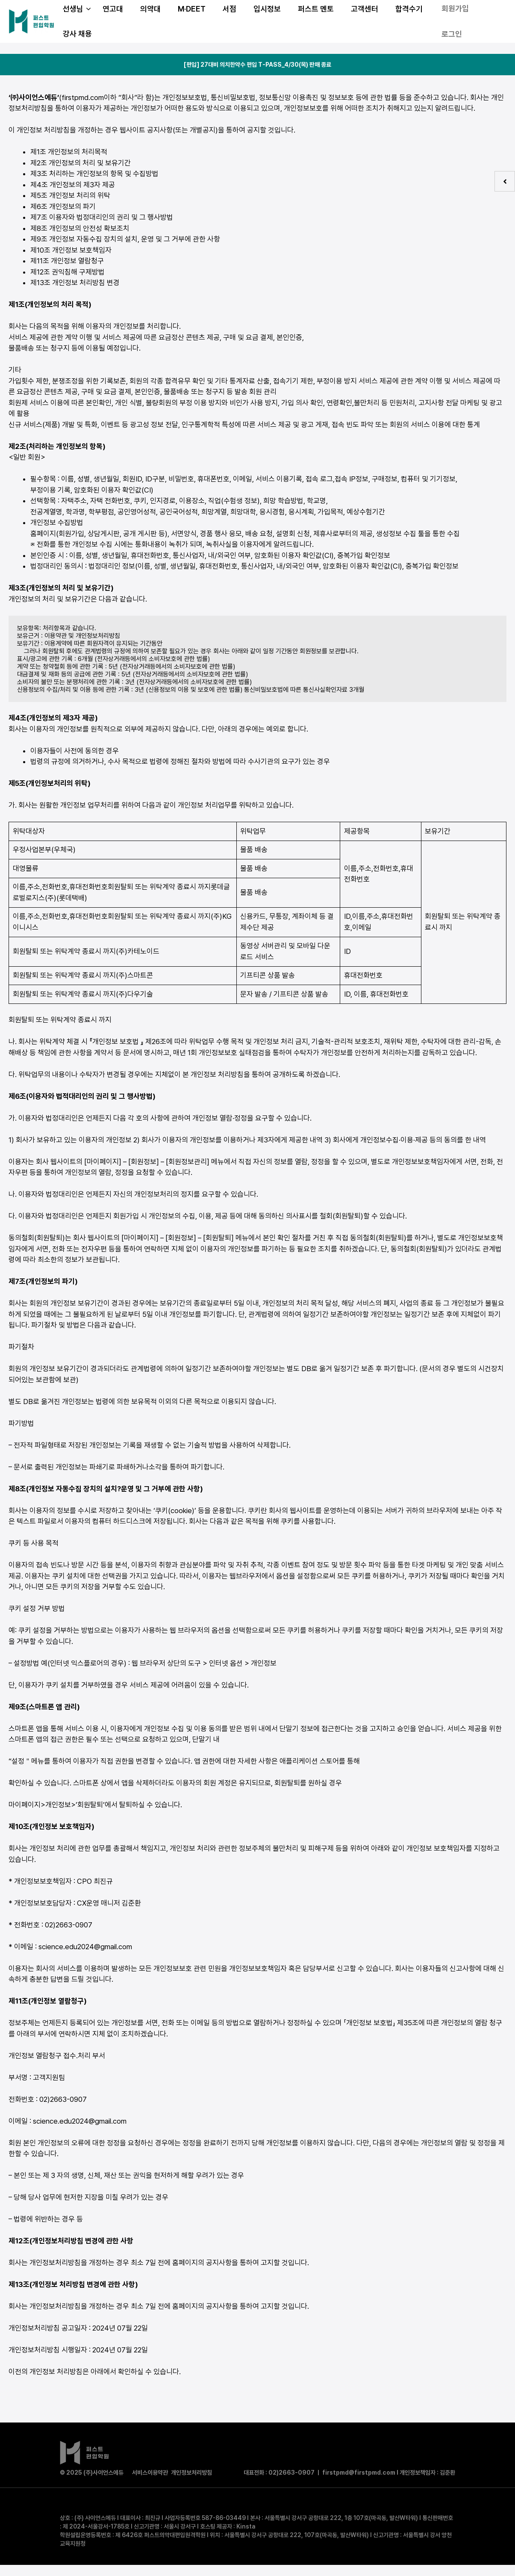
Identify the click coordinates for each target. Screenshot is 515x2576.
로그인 (451, 34)
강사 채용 (77, 33)
